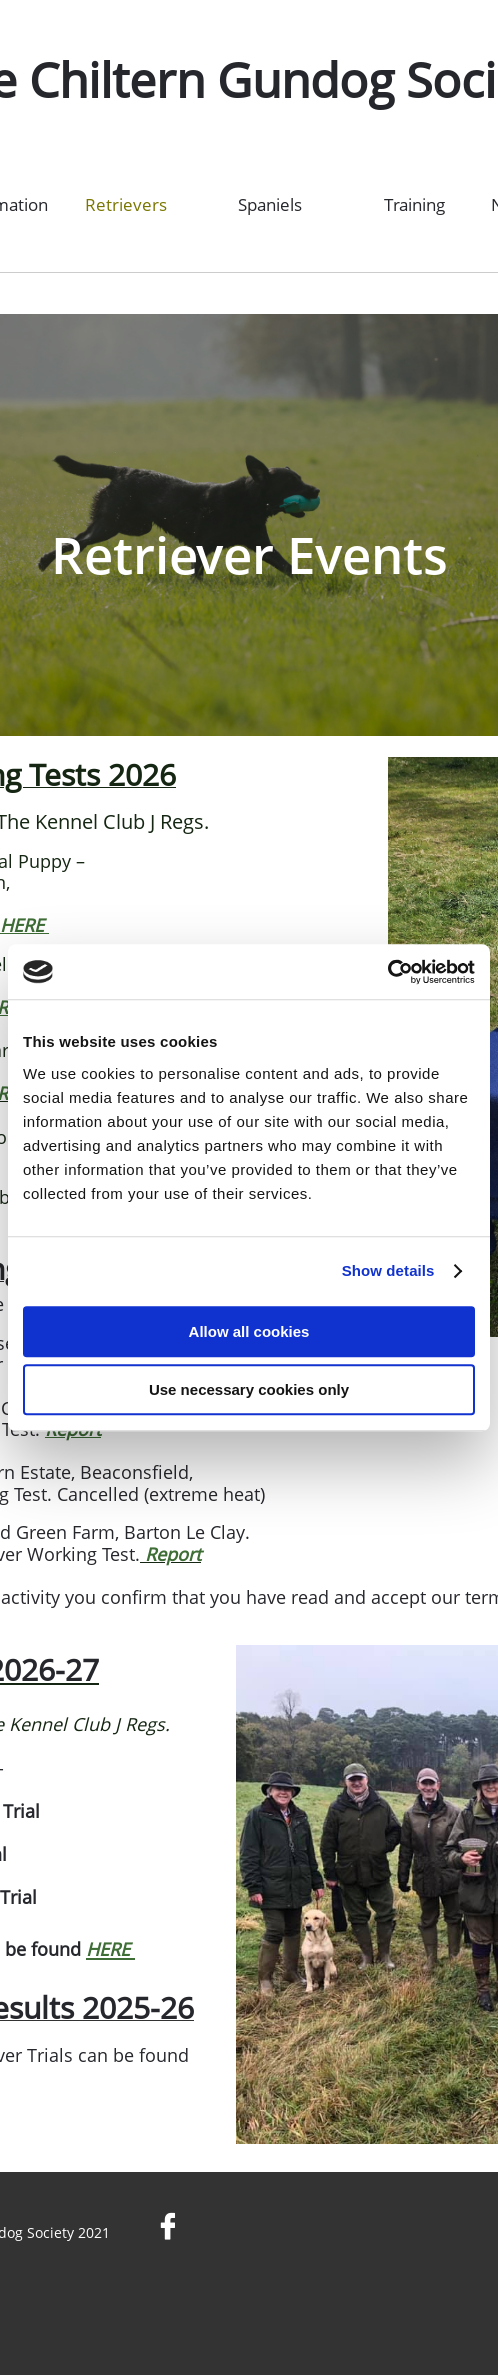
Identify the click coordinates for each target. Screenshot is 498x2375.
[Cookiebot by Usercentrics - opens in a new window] (387, 972)
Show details (388, 1270)
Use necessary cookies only (249, 1389)
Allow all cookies (249, 1331)
